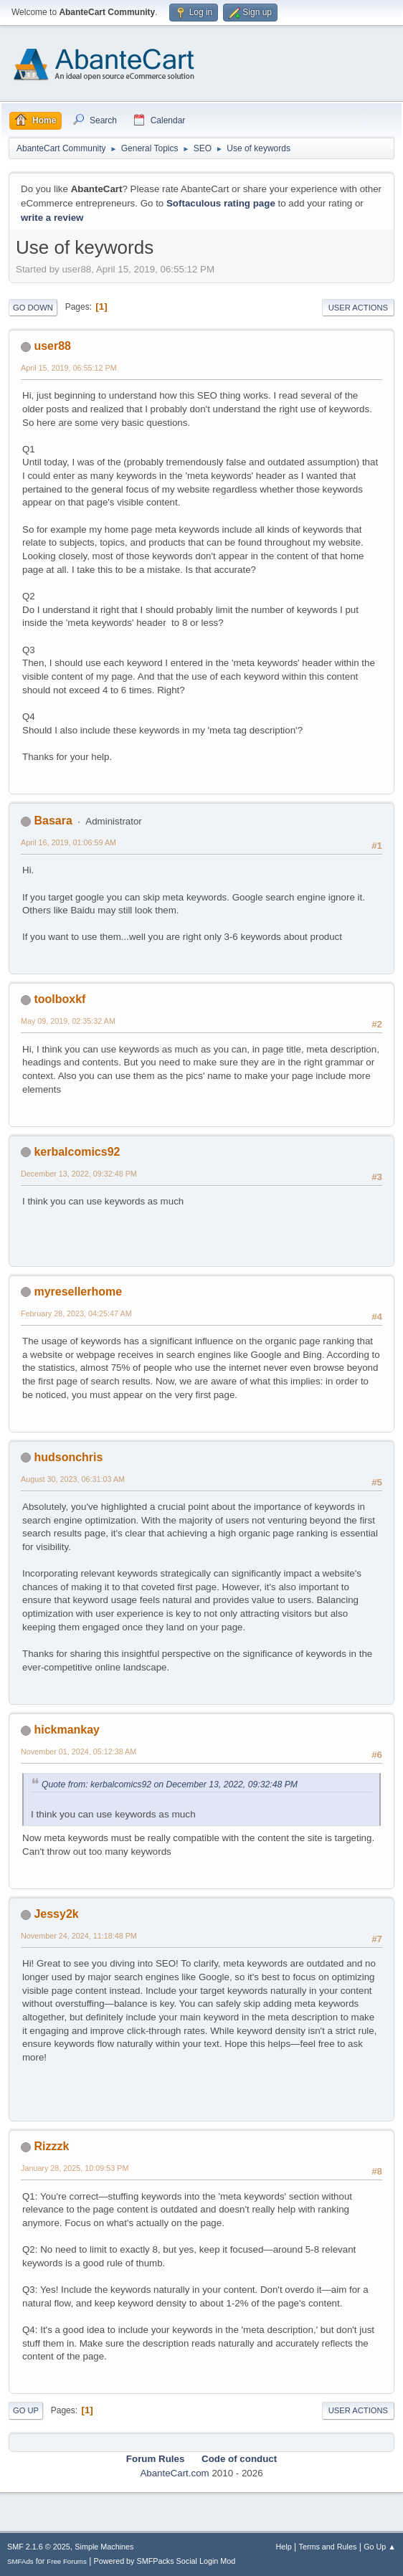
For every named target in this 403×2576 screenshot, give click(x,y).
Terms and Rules (328, 2546)
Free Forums (67, 2561)
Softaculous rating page (220, 203)
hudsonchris (68, 1457)
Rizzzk (51, 2146)
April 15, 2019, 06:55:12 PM (69, 367)
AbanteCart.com (174, 2473)
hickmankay (67, 1730)
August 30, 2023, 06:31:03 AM (73, 1479)
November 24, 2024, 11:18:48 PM (79, 1935)
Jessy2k (56, 1914)
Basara (53, 820)
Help (284, 2546)
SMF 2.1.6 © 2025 (38, 2546)
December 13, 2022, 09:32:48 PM (79, 1173)
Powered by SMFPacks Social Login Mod (165, 2561)
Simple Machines (104, 2546)
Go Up (26, 2410)
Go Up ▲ (380, 2546)
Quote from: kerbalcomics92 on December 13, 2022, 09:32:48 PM (170, 1784)
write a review (52, 217)
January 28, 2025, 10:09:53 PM (74, 2168)
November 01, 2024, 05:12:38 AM (78, 1751)
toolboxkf (59, 999)
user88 (52, 346)
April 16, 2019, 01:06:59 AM (68, 842)
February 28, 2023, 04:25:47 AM (76, 1313)
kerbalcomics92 (77, 1152)
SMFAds (20, 2561)
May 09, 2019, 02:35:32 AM (68, 1021)
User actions (358, 307)
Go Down (33, 307)
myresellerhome (78, 1291)
